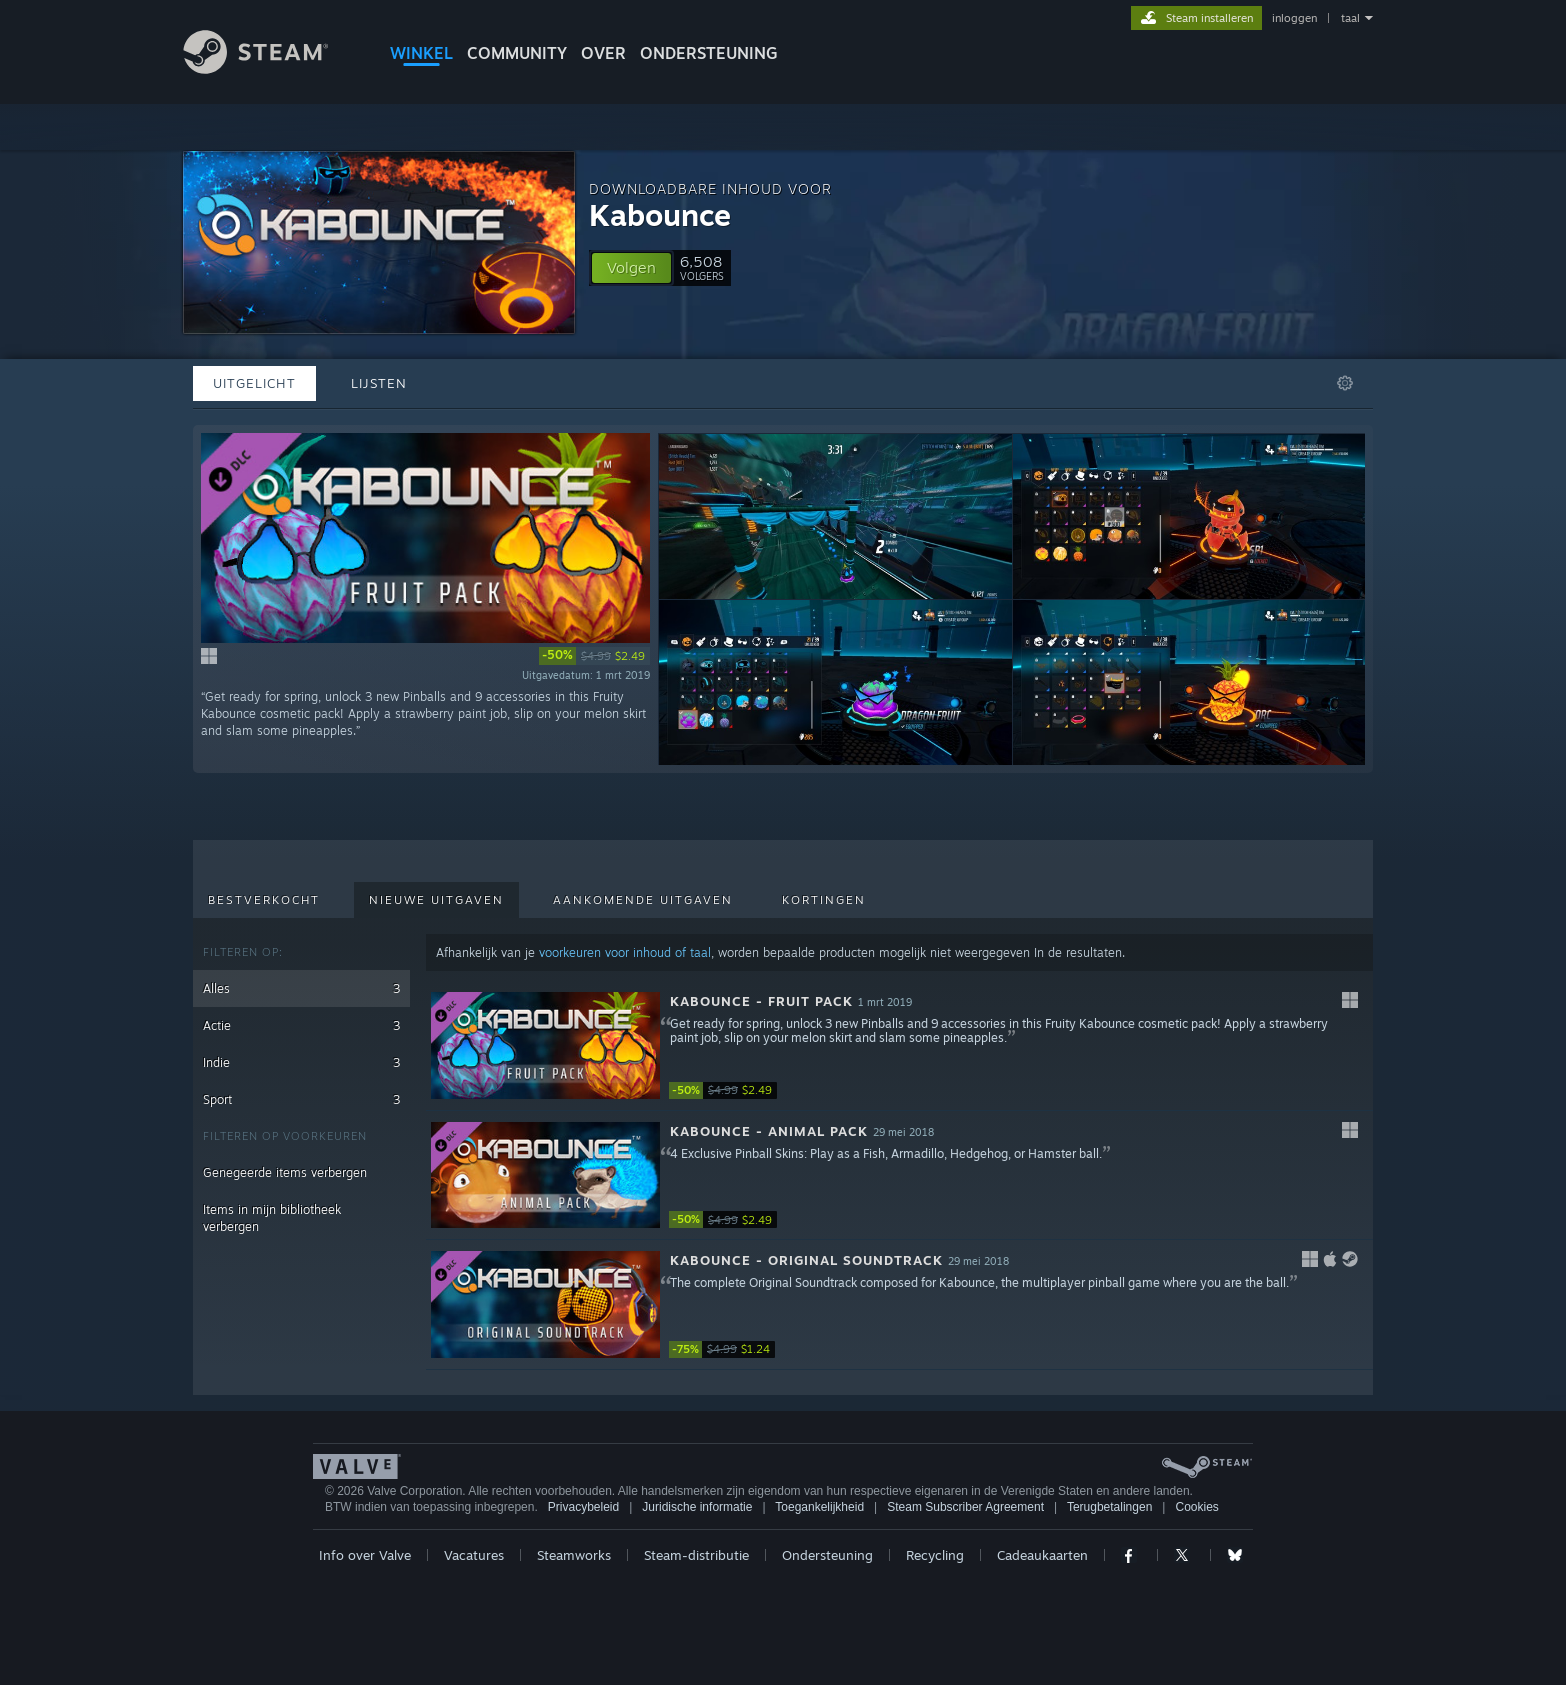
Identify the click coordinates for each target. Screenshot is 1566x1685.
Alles (301, 988)
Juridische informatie (697, 1507)
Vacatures (474, 1555)
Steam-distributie (696, 1555)
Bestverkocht (264, 900)
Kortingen (824, 900)
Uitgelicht (254, 383)
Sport (301, 1099)
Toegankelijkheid (819, 1507)
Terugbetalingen (1109, 1507)
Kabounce (660, 214)
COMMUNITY (517, 53)
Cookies (1196, 1507)
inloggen (1294, 18)
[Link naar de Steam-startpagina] (271, 68)
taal (1350, 18)
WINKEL (421, 53)
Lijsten (379, 383)
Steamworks (574, 1555)
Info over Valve (365, 1555)
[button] (631, 268)
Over (603, 53)
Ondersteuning (827, 1555)
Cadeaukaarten (1042, 1555)
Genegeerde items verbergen (285, 1172)
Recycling (935, 1555)
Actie (301, 1025)
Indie (301, 1062)
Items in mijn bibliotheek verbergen (272, 1218)
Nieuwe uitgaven (436, 900)
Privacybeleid (583, 1507)
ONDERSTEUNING (709, 53)
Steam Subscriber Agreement (965, 1507)
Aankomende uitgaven (643, 900)
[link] (594, 656)
